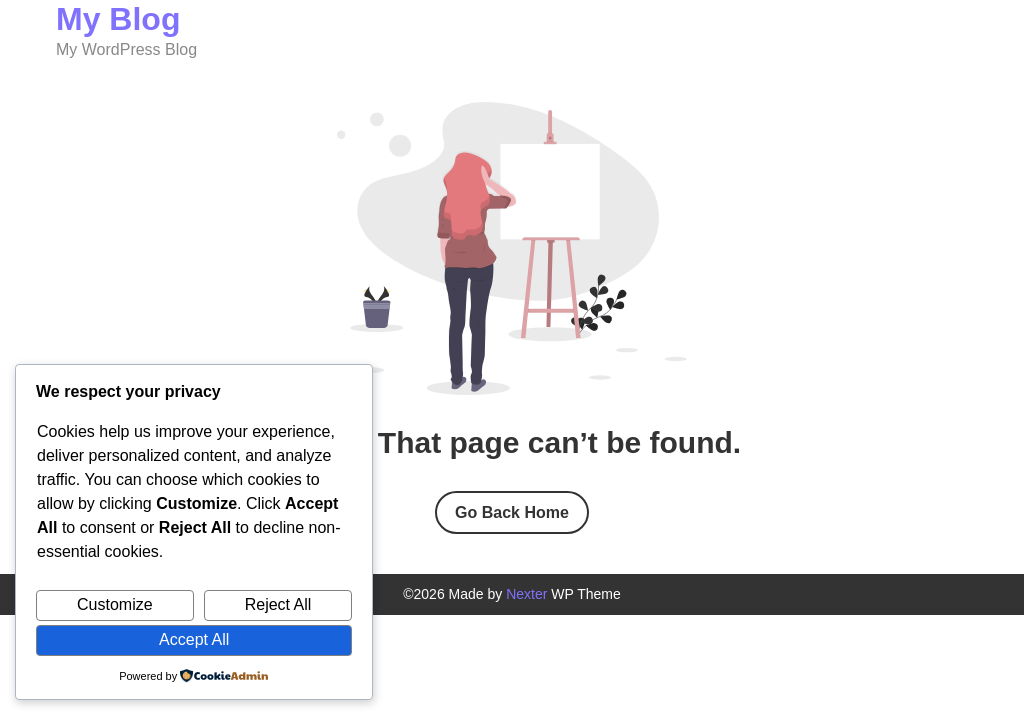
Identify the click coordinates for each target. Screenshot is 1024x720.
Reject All (278, 604)
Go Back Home (512, 512)
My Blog (118, 19)
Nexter (526, 594)
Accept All (194, 639)
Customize (115, 604)
